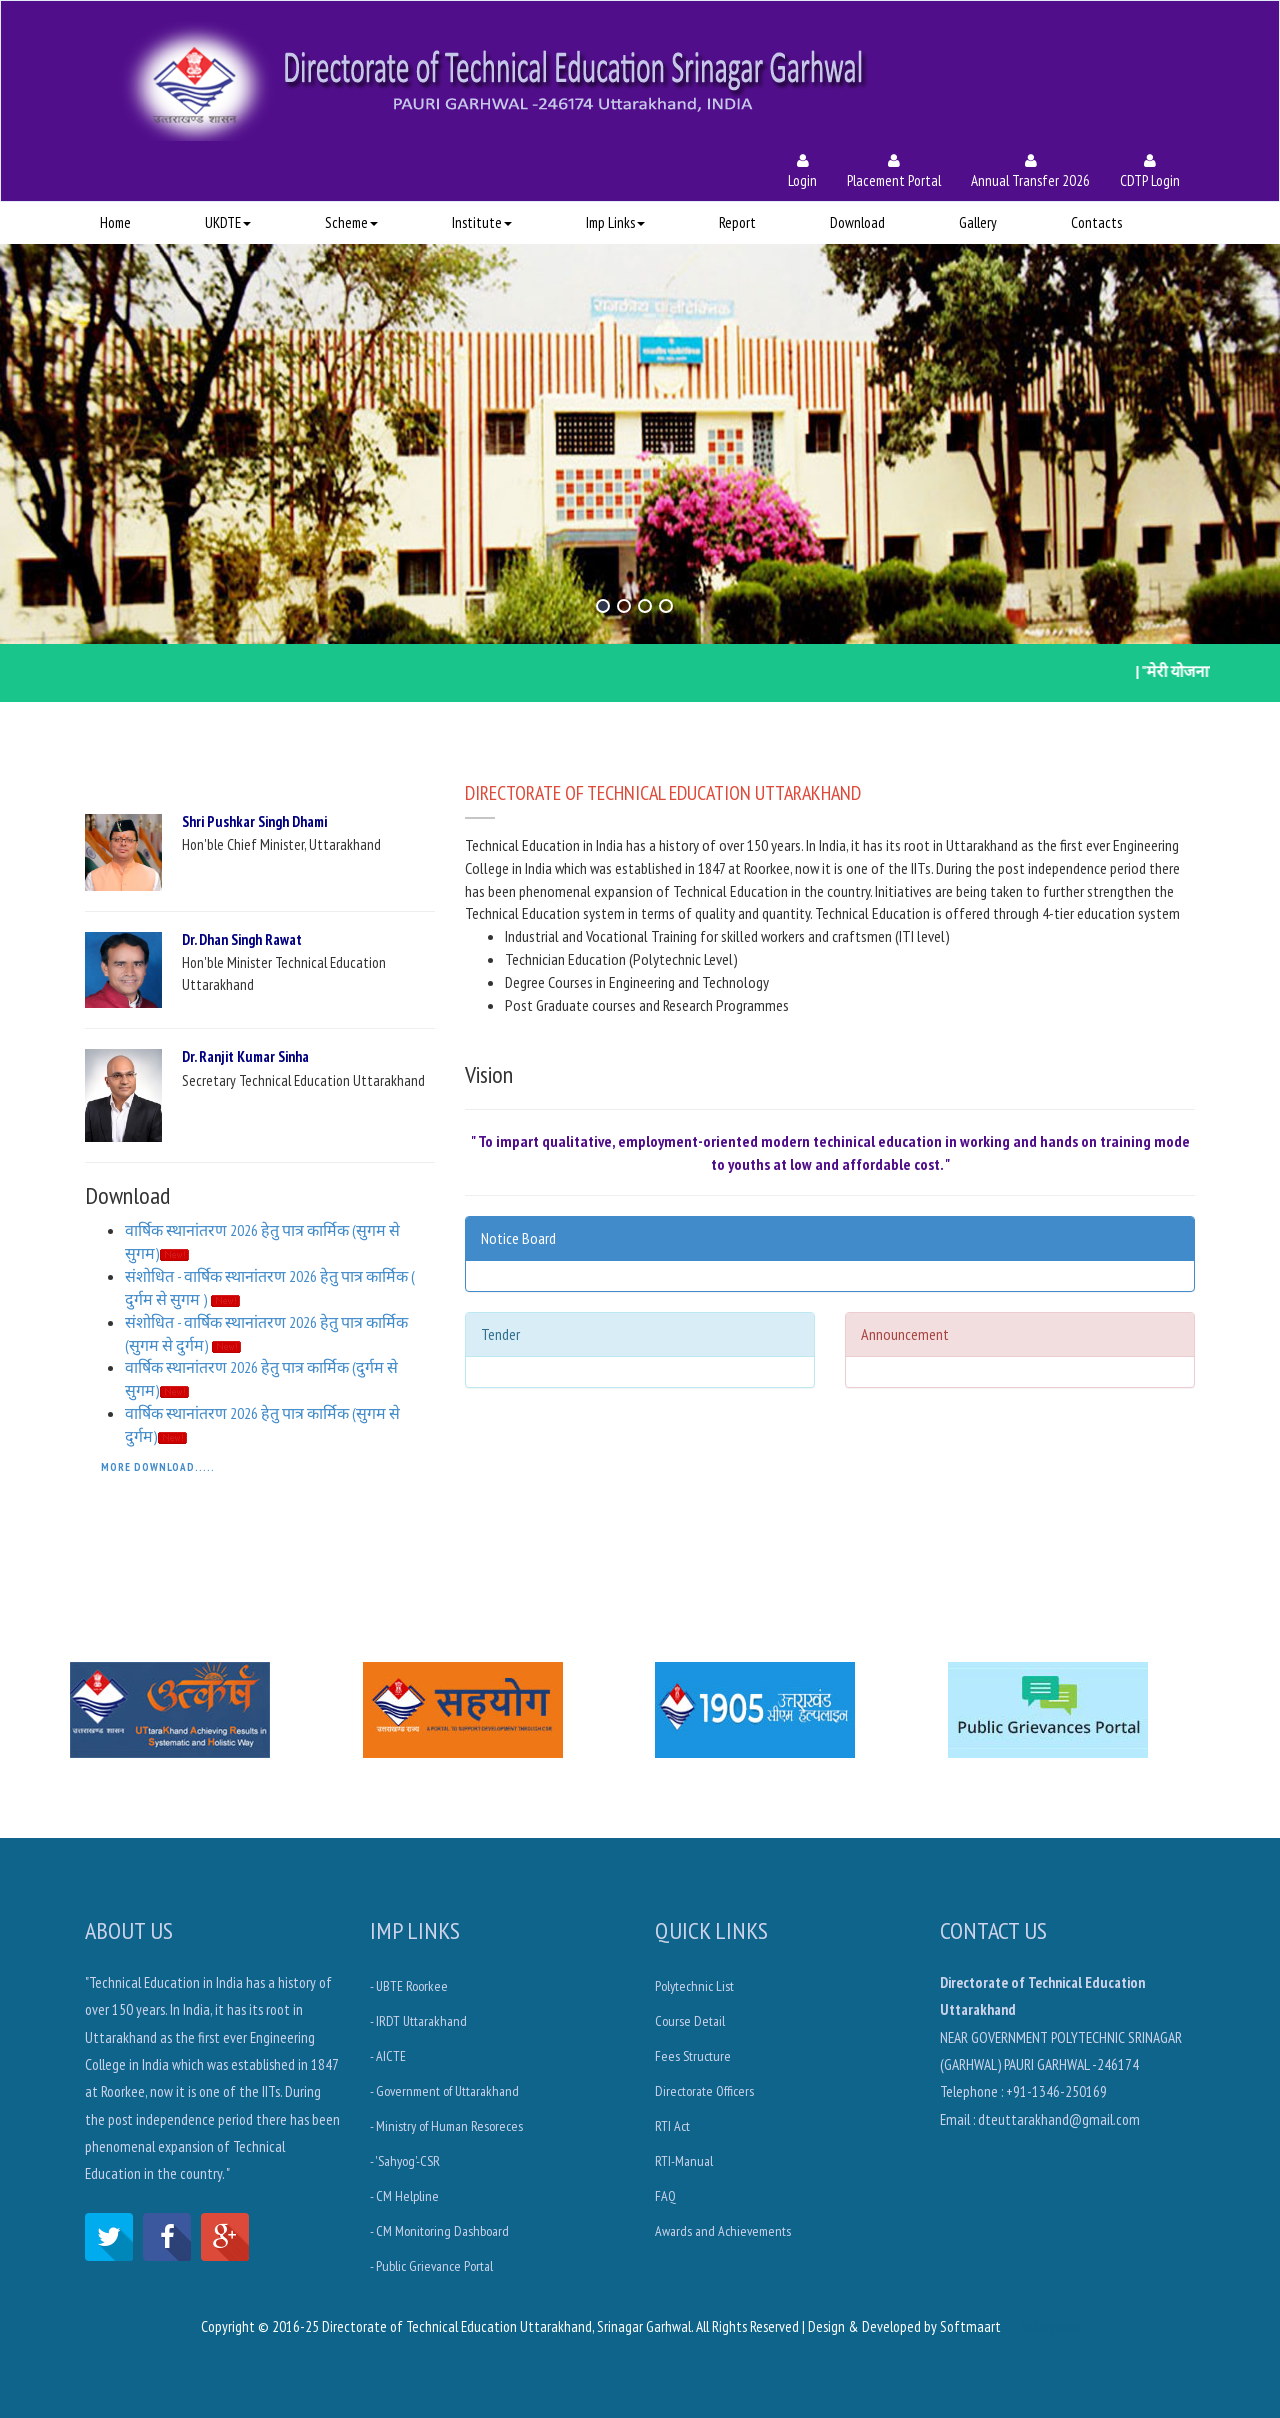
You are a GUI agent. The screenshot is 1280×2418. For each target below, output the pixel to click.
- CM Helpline (404, 2196)
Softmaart (970, 2326)
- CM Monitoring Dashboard (439, 2231)
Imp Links (615, 222)
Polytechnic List (694, 1986)
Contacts (1096, 222)
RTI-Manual (684, 2161)
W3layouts (1051, 2326)
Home (115, 222)
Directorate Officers (704, 2091)
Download (857, 222)
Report (737, 222)
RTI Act (672, 2126)
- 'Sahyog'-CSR (405, 2161)
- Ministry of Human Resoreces (446, 2126)
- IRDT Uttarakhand (418, 2021)
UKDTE (228, 222)
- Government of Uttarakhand (444, 2091)
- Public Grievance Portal (431, 2266)
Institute (482, 222)
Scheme (351, 222)
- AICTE (388, 2056)
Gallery (978, 222)
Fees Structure (693, 2056)
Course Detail (690, 2021)
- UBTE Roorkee (409, 1986)
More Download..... (158, 1467)
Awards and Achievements (723, 2231)
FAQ (665, 2196)
